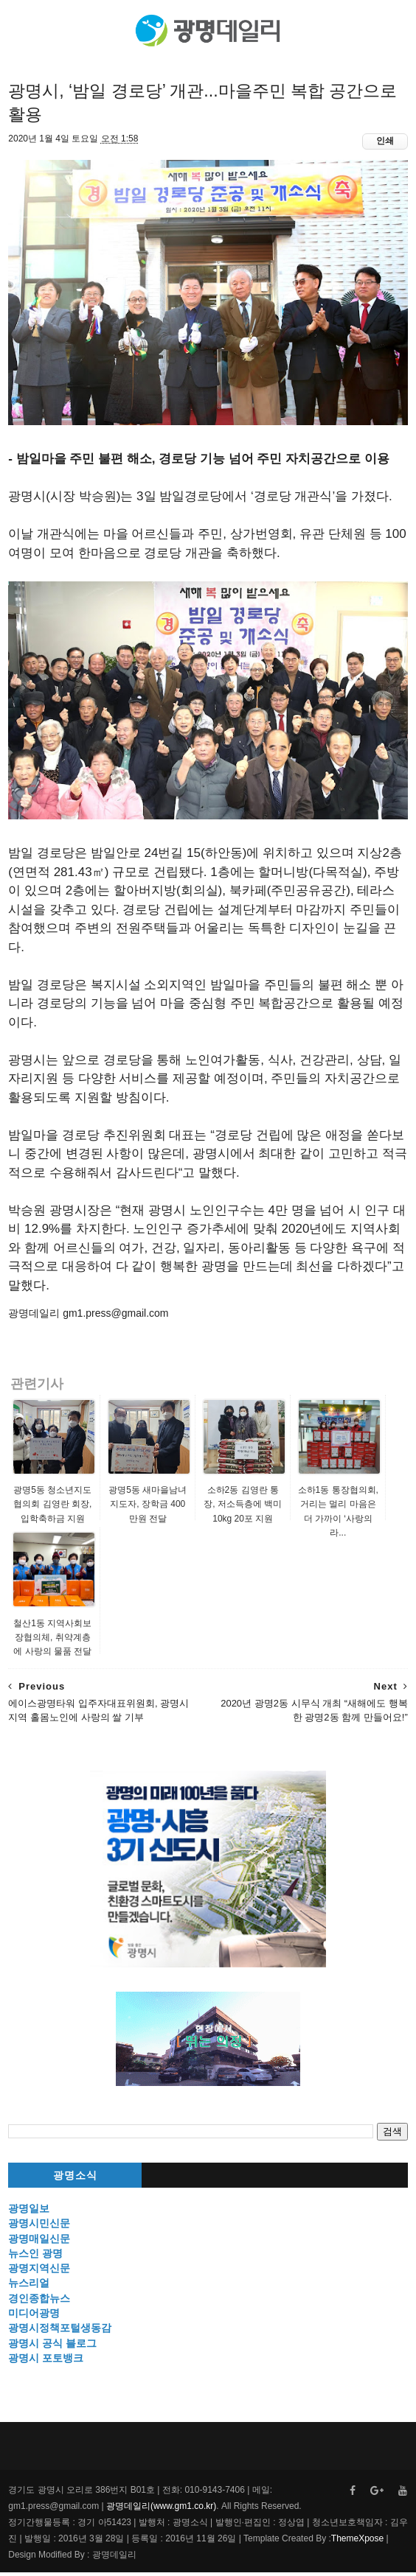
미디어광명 (34, 2317)
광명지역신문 (39, 2272)
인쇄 (385, 145)
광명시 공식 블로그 (52, 2347)
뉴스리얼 (28, 2287)
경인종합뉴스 (39, 2303)
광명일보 (28, 2213)
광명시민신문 (39, 2227)
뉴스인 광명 (35, 2258)
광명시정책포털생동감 (59, 2332)
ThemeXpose (357, 2542)
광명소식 (75, 2180)
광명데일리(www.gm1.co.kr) (161, 2510)
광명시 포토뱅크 (45, 2362)
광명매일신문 (39, 2242)
